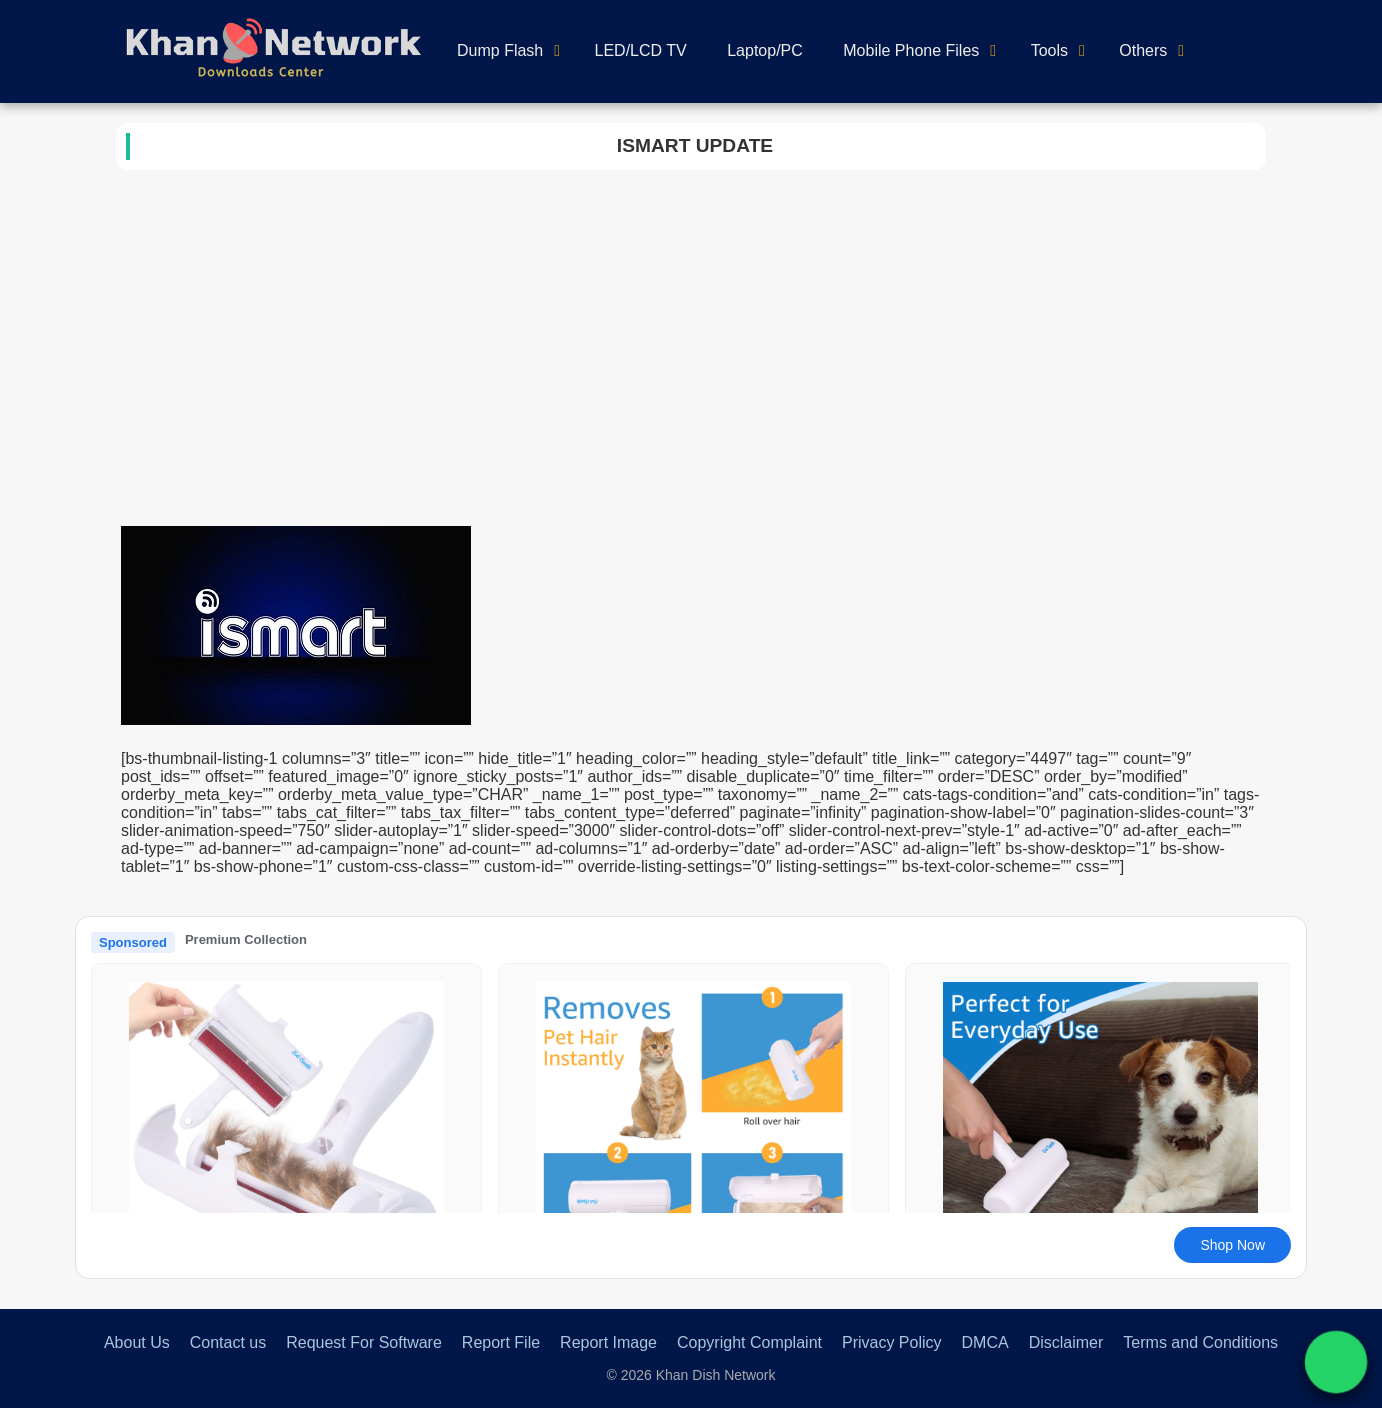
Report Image (608, 1342)
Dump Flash (500, 50)
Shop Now (1232, 1245)
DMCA (985, 1342)
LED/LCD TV (641, 50)
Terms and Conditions (1200, 1342)
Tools (1049, 50)
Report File (501, 1342)
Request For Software (364, 1342)
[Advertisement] (691, 366)
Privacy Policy (892, 1342)
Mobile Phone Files (911, 50)
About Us (137, 1342)
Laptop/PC (765, 50)
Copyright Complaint (749, 1342)
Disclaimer (1066, 1342)
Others (1143, 50)
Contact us (228, 1342)
